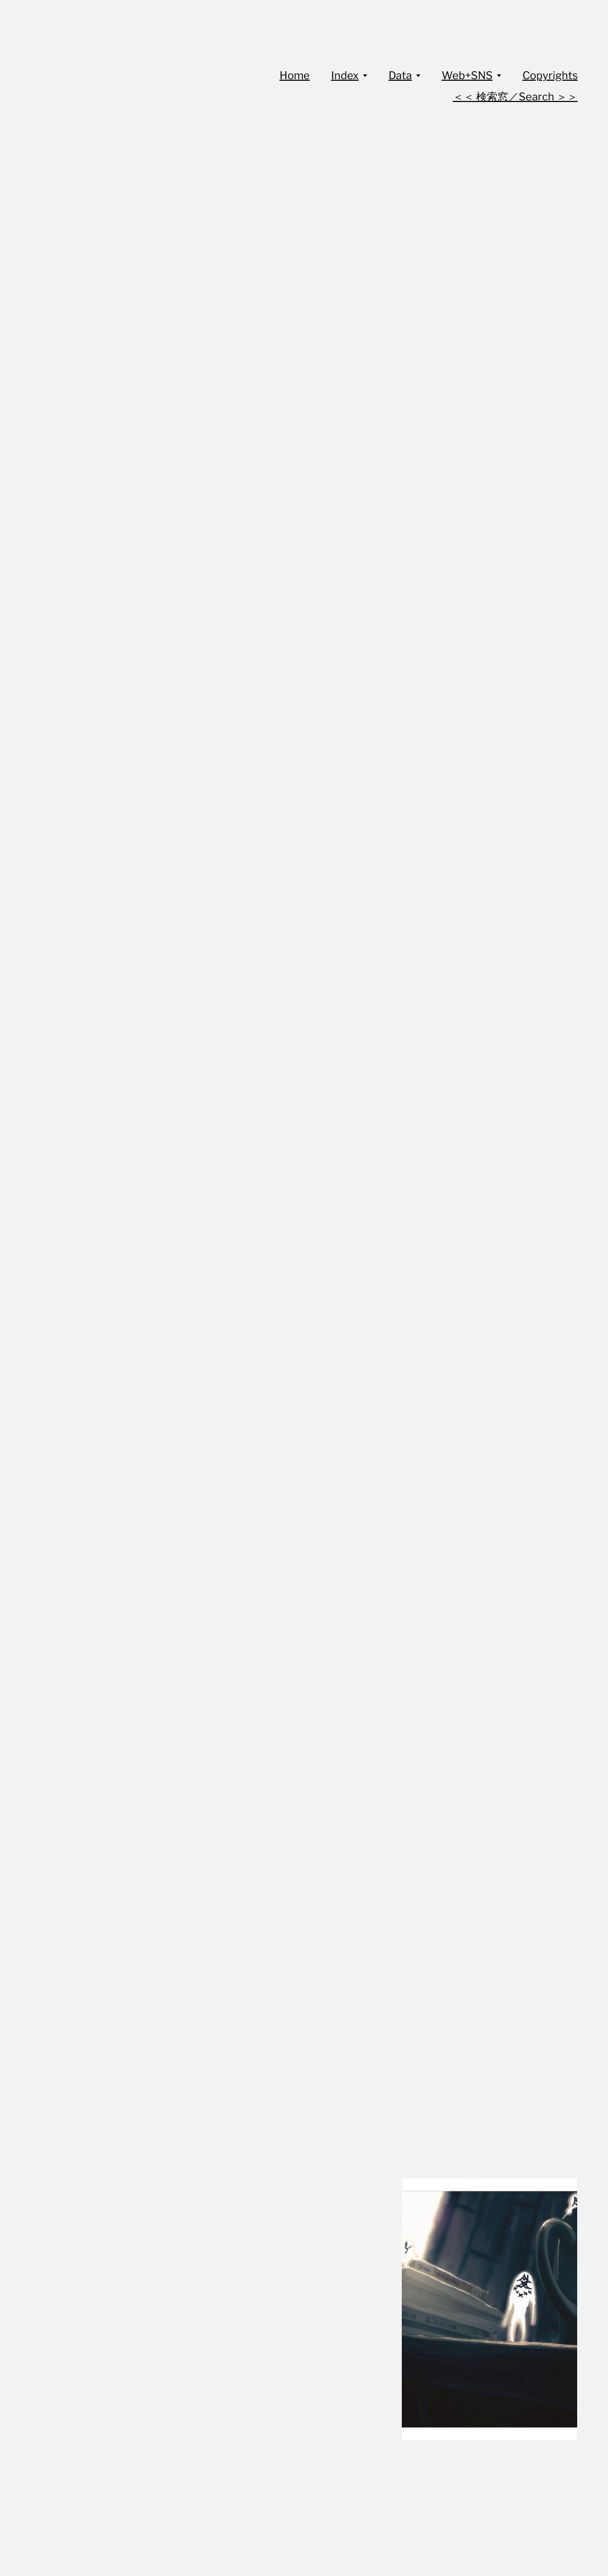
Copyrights (550, 75)
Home (295, 75)
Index (345, 75)
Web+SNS (467, 75)
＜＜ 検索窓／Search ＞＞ (515, 96)
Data (400, 75)
